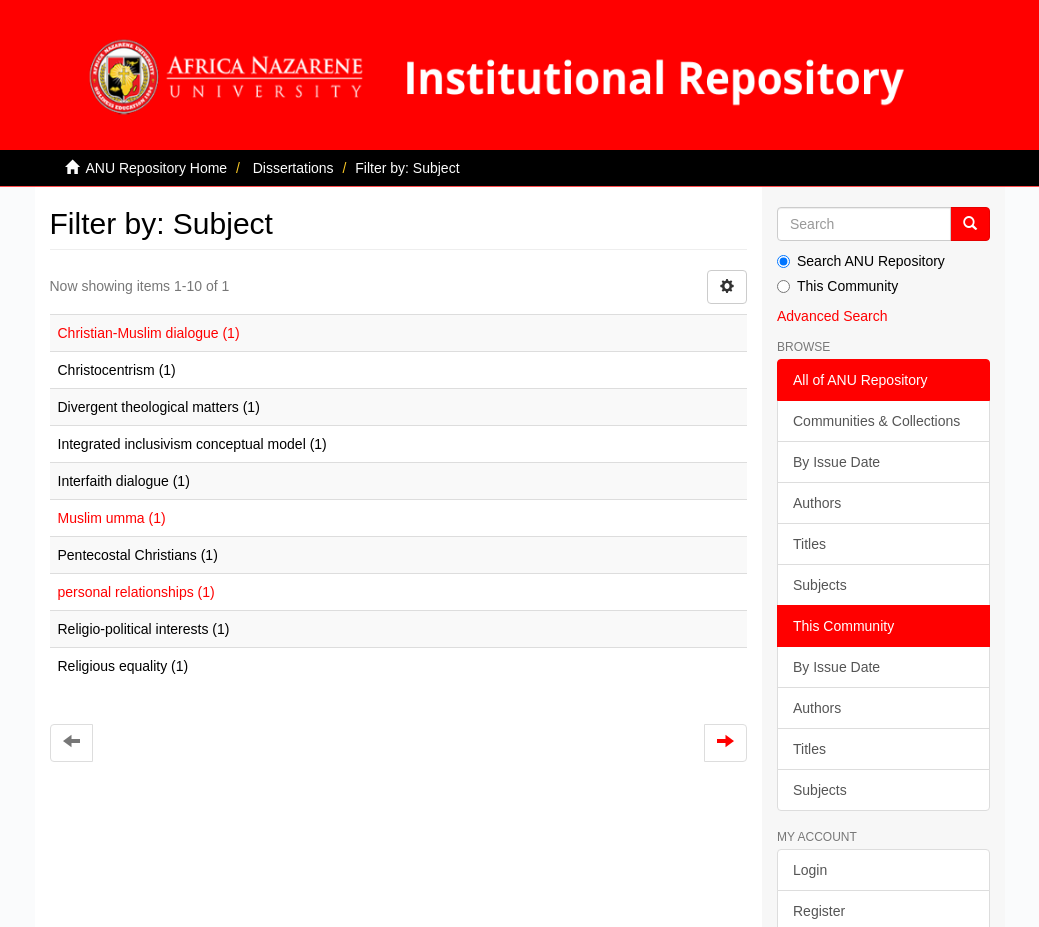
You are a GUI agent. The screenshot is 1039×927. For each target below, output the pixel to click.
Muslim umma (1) (112, 518)
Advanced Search (832, 316)
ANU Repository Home (157, 168)
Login (810, 870)
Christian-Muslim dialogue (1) (149, 333)
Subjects (820, 585)
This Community (837, 286)
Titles (809, 544)
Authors (817, 503)
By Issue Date (836, 462)
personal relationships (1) (136, 592)
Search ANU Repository (861, 261)
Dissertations (293, 168)
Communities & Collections (876, 421)
